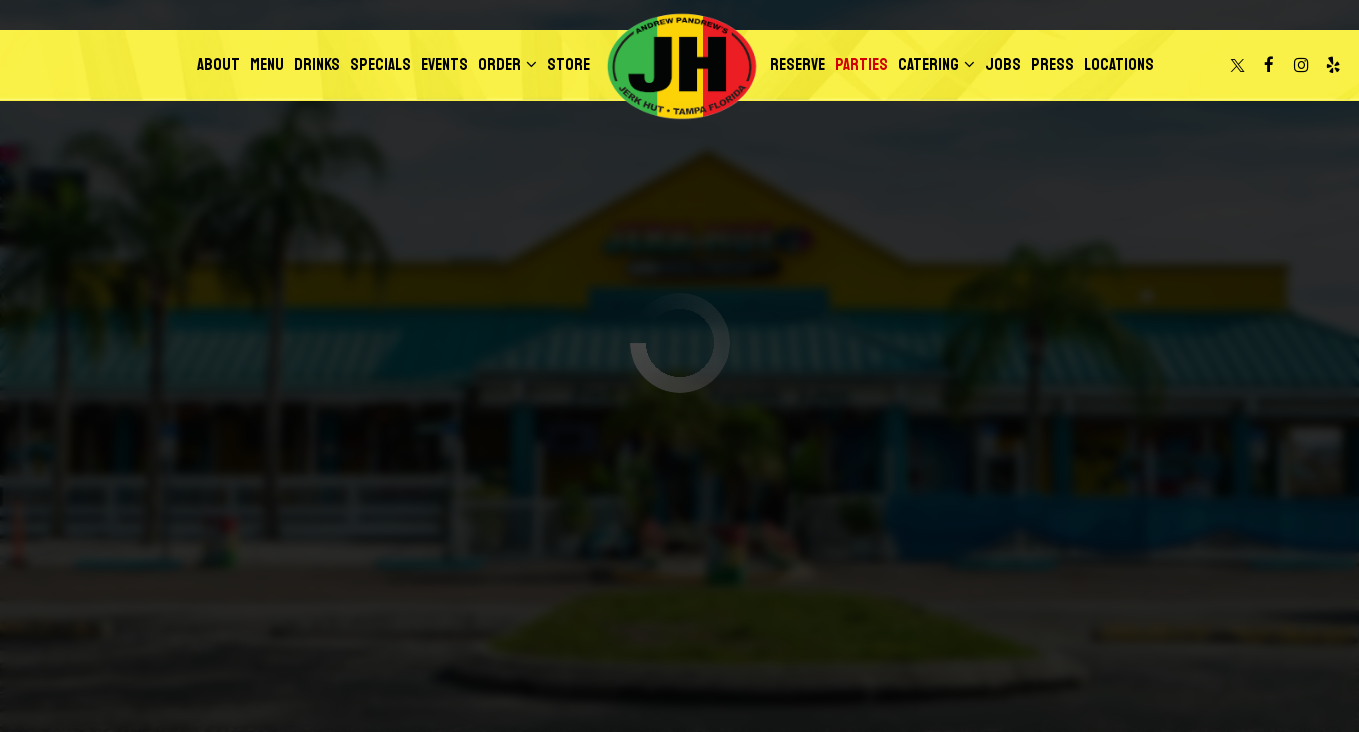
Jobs (1003, 65)
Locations (1119, 65)
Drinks (317, 65)
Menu (267, 65)
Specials (380, 65)
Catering (936, 65)
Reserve (797, 65)
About (218, 65)
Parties (861, 65)
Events (444, 65)
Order (507, 65)
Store (568, 65)
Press (1052, 65)
